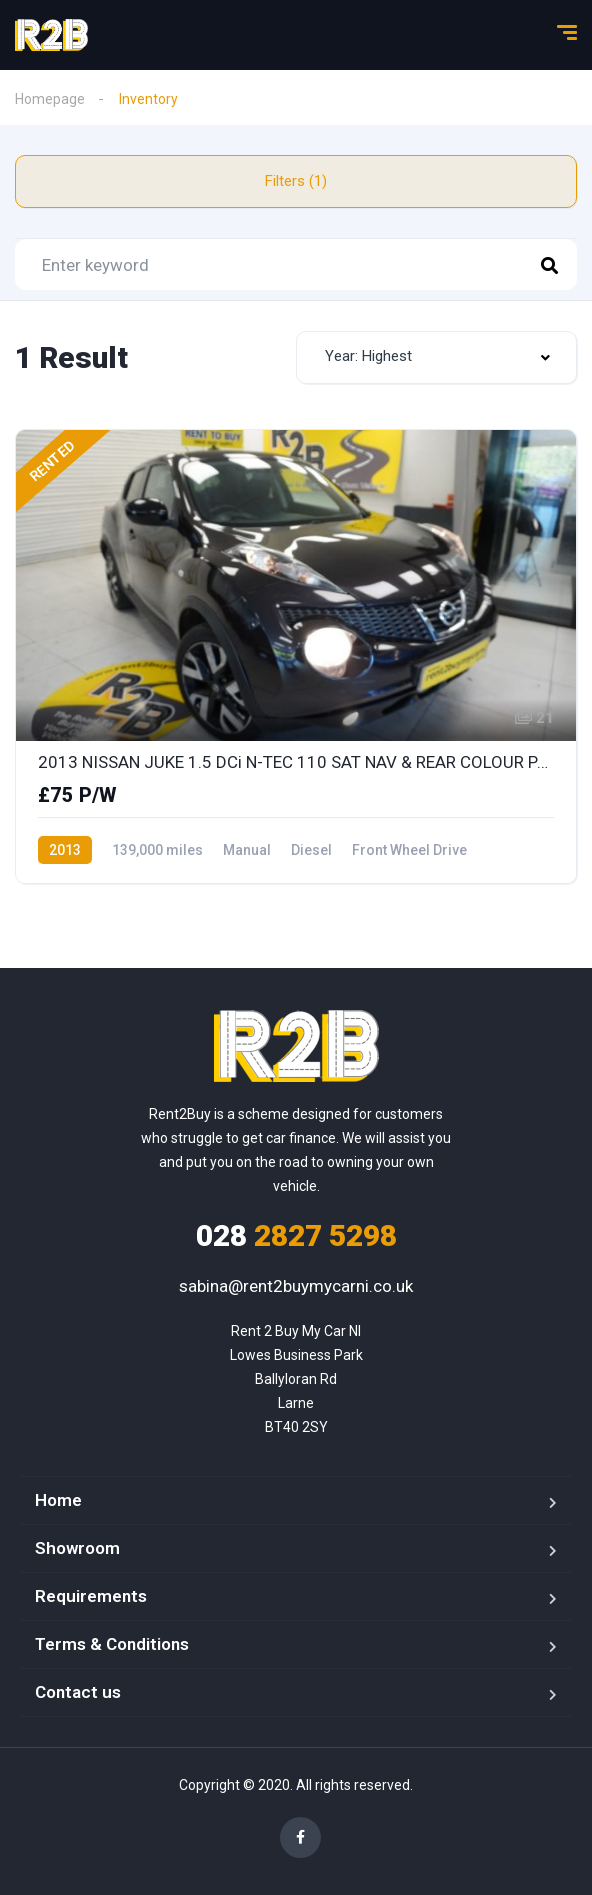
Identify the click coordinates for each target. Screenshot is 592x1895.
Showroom (77, 1548)
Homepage (50, 99)
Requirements (91, 1596)
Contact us (78, 1692)
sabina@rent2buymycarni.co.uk (296, 1286)
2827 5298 (296, 1235)
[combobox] (436, 357)
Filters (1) (296, 181)
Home (58, 1500)
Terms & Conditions (112, 1644)
